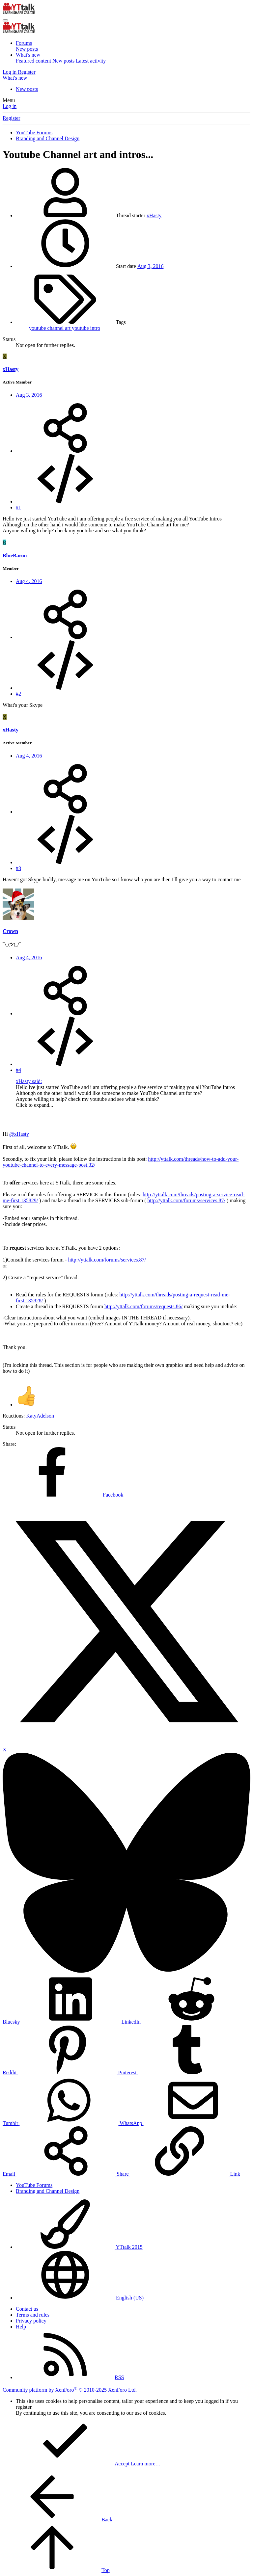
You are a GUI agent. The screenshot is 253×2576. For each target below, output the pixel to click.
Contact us (27, 2309)
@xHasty (19, 1134)
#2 (18, 694)
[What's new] (15, 78)
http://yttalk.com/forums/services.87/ (186, 1200)
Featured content (33, 61)
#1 (18, 507)
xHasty (154, 215)
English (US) (80, 2297)
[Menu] (5, 20)
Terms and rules (32, 2315)
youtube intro (86, 328)
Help (21, 2326)
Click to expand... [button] (34, 1105)
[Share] (65, 451)
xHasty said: (29, 1081)
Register (11, 118)
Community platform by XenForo (70, 2390)
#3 (18, 868)
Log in (9, 106)
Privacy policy (31, 2321)
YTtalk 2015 (79, 2247)
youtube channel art (50, 328)
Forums (24, 43)
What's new (28, 55)
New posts (27, 49)
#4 (18, 1070)
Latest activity (91, 61)
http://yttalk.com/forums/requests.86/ (143, 1306)
